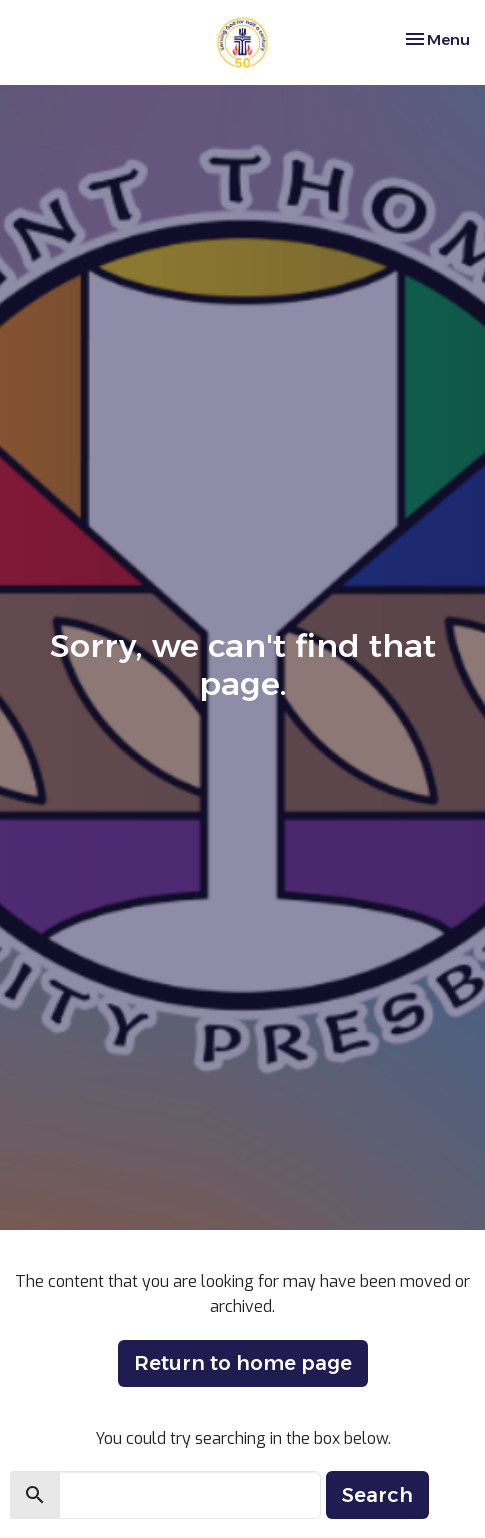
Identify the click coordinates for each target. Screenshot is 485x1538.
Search (377, 1495)
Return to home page (243, 1363)
